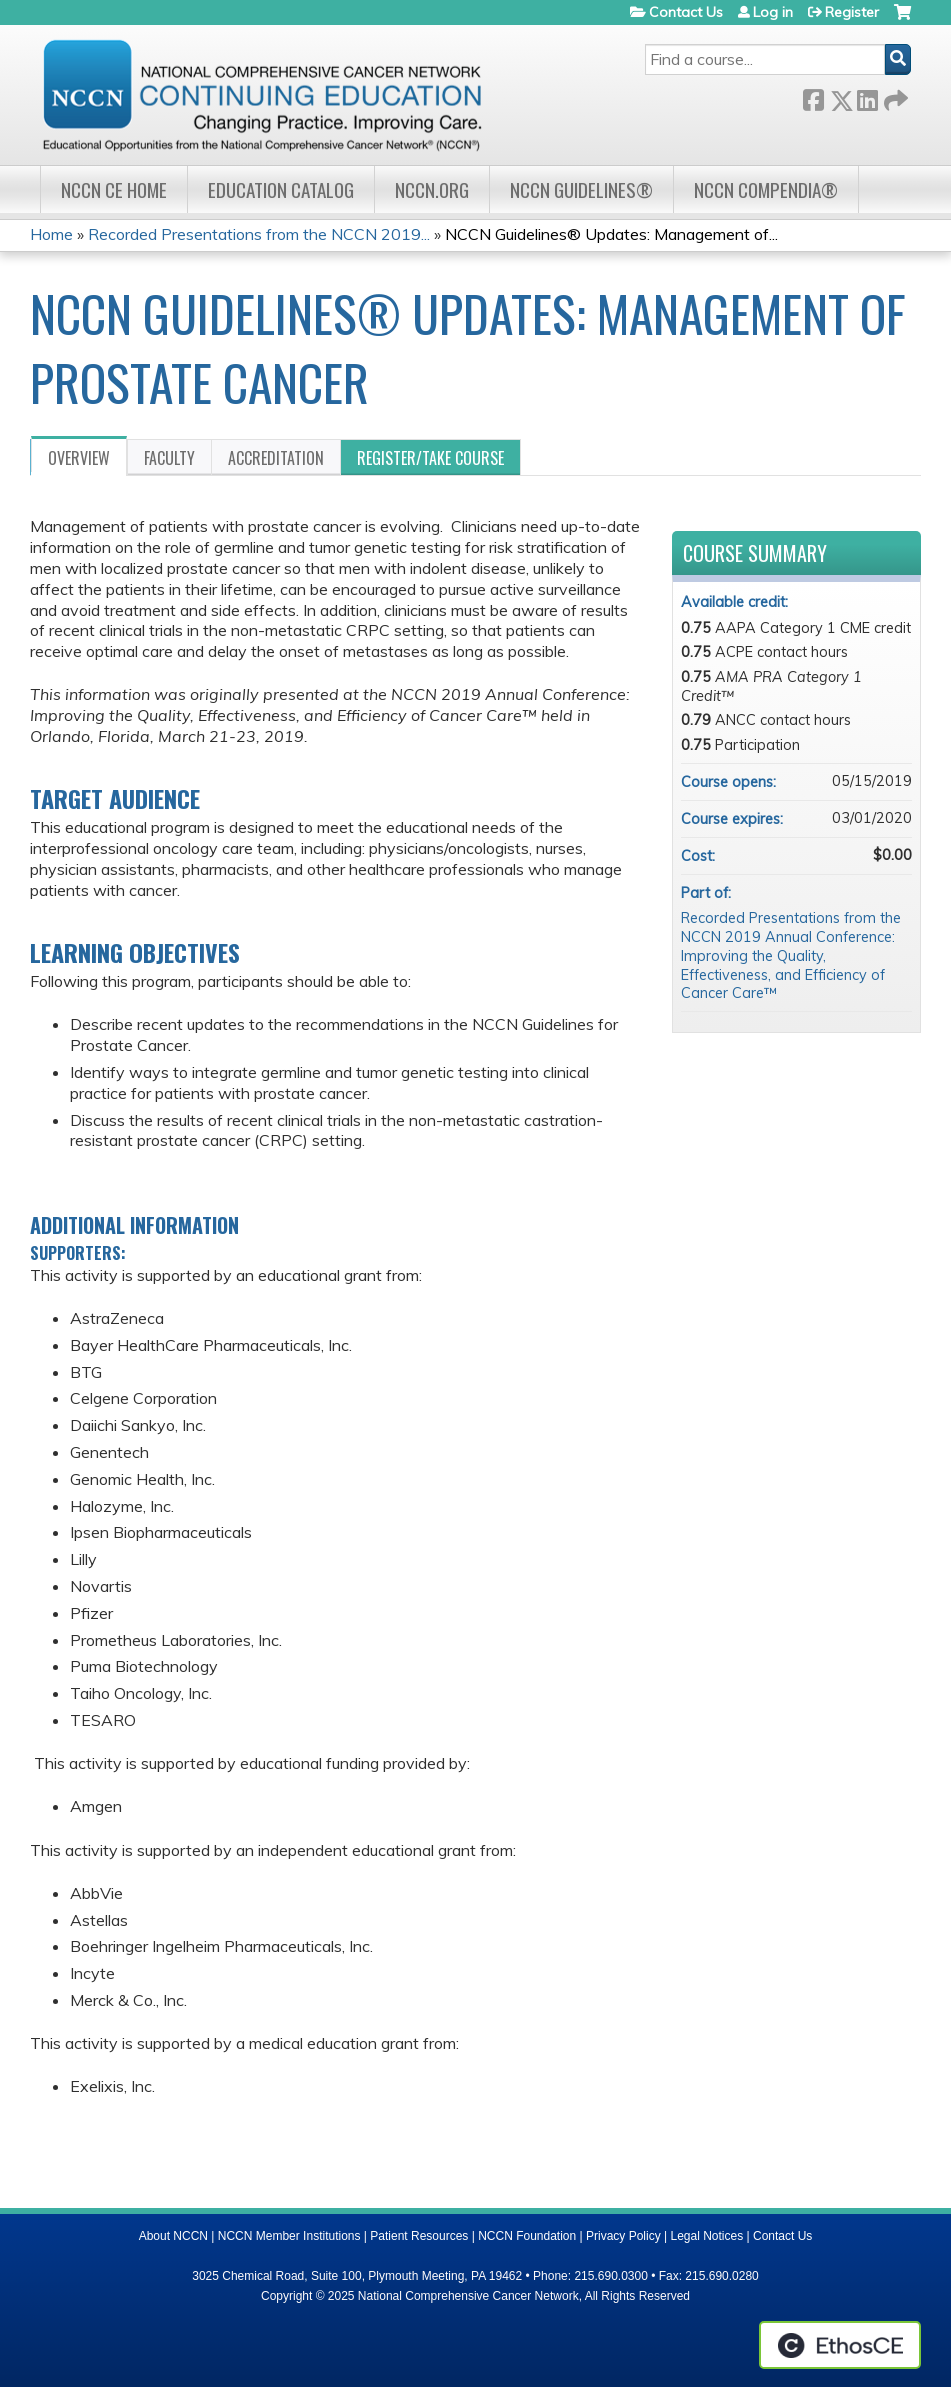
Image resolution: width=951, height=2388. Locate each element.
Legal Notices (706, 2236)
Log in (773, 12)
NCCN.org (432, 189)
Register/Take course (430, 458)
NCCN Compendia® (766, 189)
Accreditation (276, 458)
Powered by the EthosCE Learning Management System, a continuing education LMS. (840, 2345)
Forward (894, 96)
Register (852, 12)
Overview (79, 458)
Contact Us (686, 12)
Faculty (169, 458)
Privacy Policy (623, 2236)
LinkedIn (867, 96)
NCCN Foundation (527, 2236)
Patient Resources (419, 2236)
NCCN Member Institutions (289, 2236)
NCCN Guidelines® (581, 189)
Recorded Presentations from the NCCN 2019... (259, 234)
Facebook (813, 96)
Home (51, 234)
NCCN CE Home (114, 189)
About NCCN (173, 2236)
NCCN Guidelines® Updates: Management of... (611, 234)
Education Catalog (281, 189)
